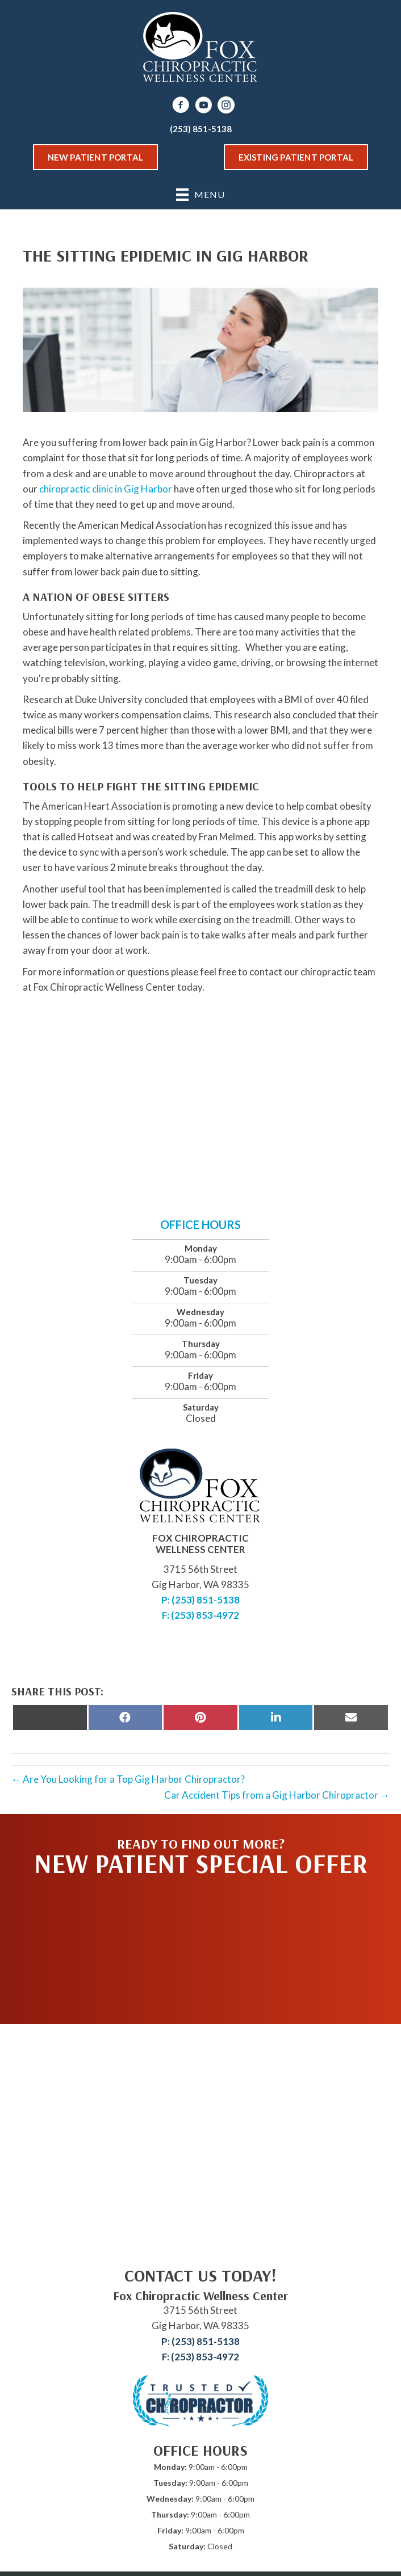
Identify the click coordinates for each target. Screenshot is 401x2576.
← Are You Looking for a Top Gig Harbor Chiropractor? (128, 1779)
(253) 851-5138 (201, 129)
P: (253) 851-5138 (200, 1600)
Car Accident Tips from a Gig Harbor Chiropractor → (277, 1795)
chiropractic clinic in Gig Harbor (105, 489)
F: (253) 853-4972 (200, 1615)
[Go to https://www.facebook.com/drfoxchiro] (180, 106)
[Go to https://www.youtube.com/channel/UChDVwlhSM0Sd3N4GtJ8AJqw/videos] (203, 106)
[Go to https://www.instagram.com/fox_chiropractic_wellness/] (226, 106)
